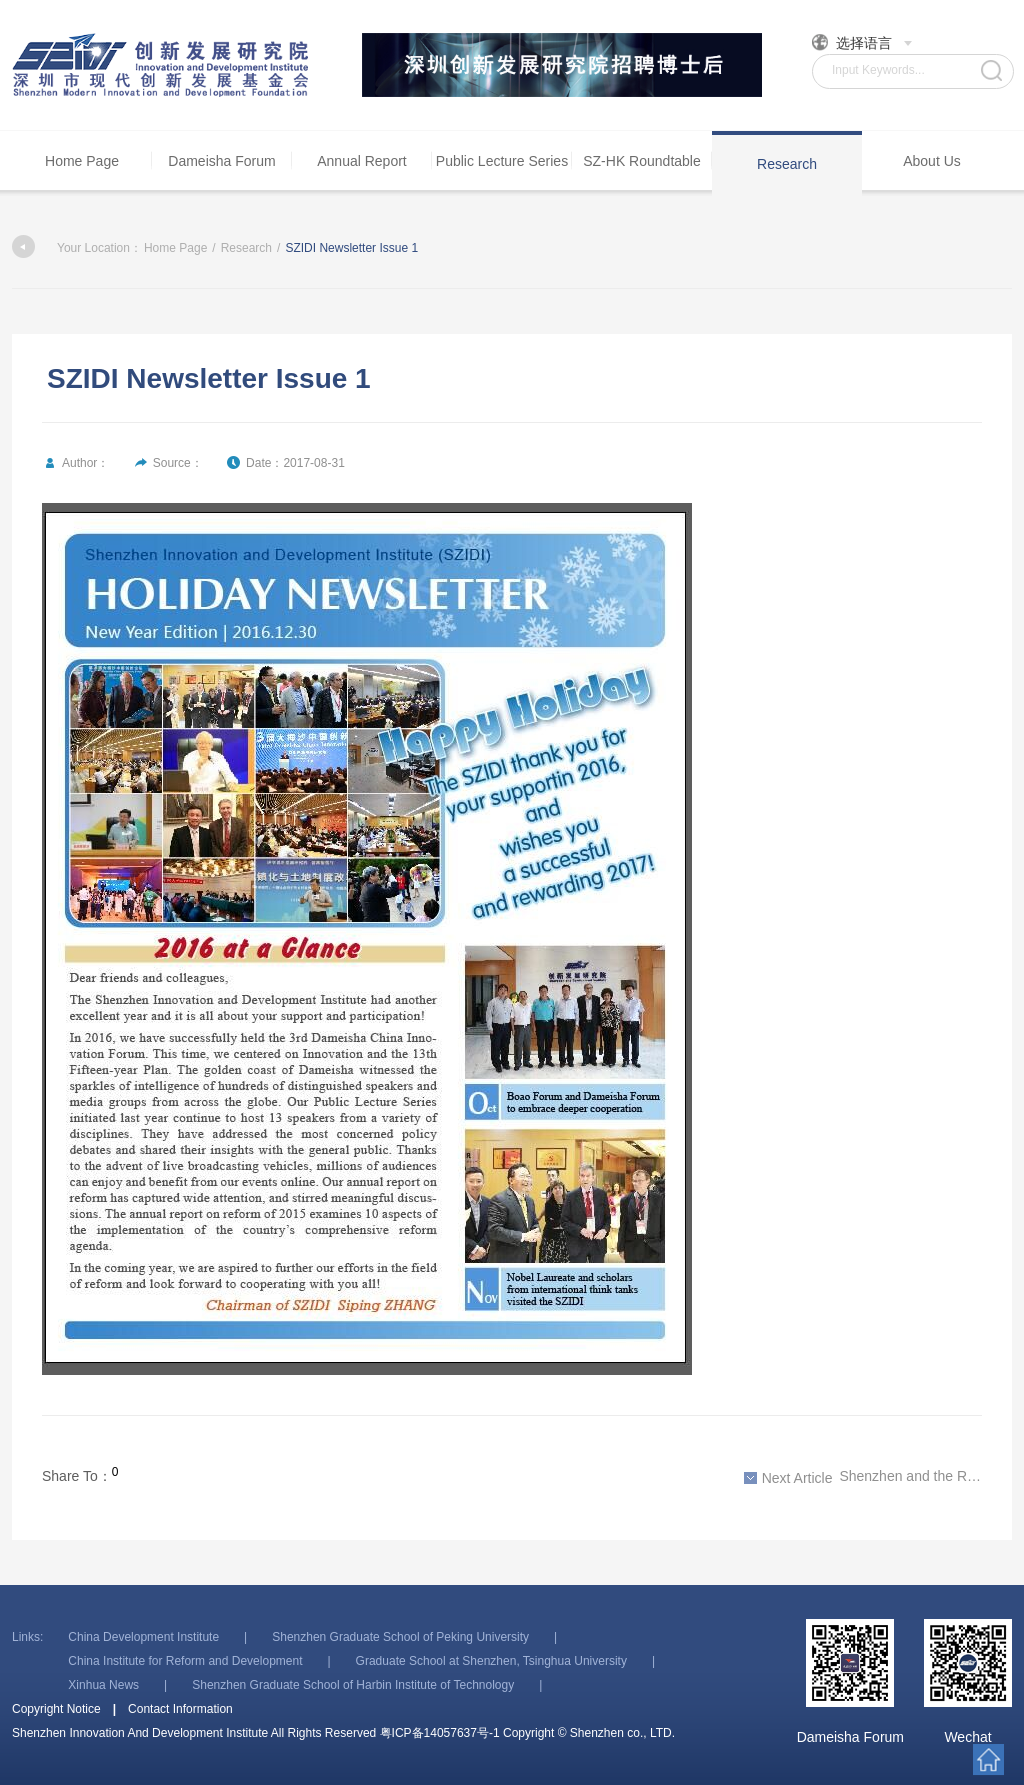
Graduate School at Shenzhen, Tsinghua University (491, 1661)
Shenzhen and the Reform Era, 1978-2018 (863, 1477)
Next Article (788, 1478)
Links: (27, 1637)
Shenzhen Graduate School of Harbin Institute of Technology (353, 1685)
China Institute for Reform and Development (185, 1661)
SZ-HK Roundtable (642, 161)
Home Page (82, 161)
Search (991, 70)
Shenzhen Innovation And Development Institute (162, 65)
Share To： (77, 1476)
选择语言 (862, 42)
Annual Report (362, 161)
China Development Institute (143, 1637)
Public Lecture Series (502, 161)
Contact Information (180, 1709)
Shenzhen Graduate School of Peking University (400, 1637)
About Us (932, 161)
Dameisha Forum (221, 161)
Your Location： (77, 248)
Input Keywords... (878, 70)
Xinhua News (103, 1685)
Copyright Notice (56, 1709)
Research (787, 164)
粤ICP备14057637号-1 (440, 1733)
